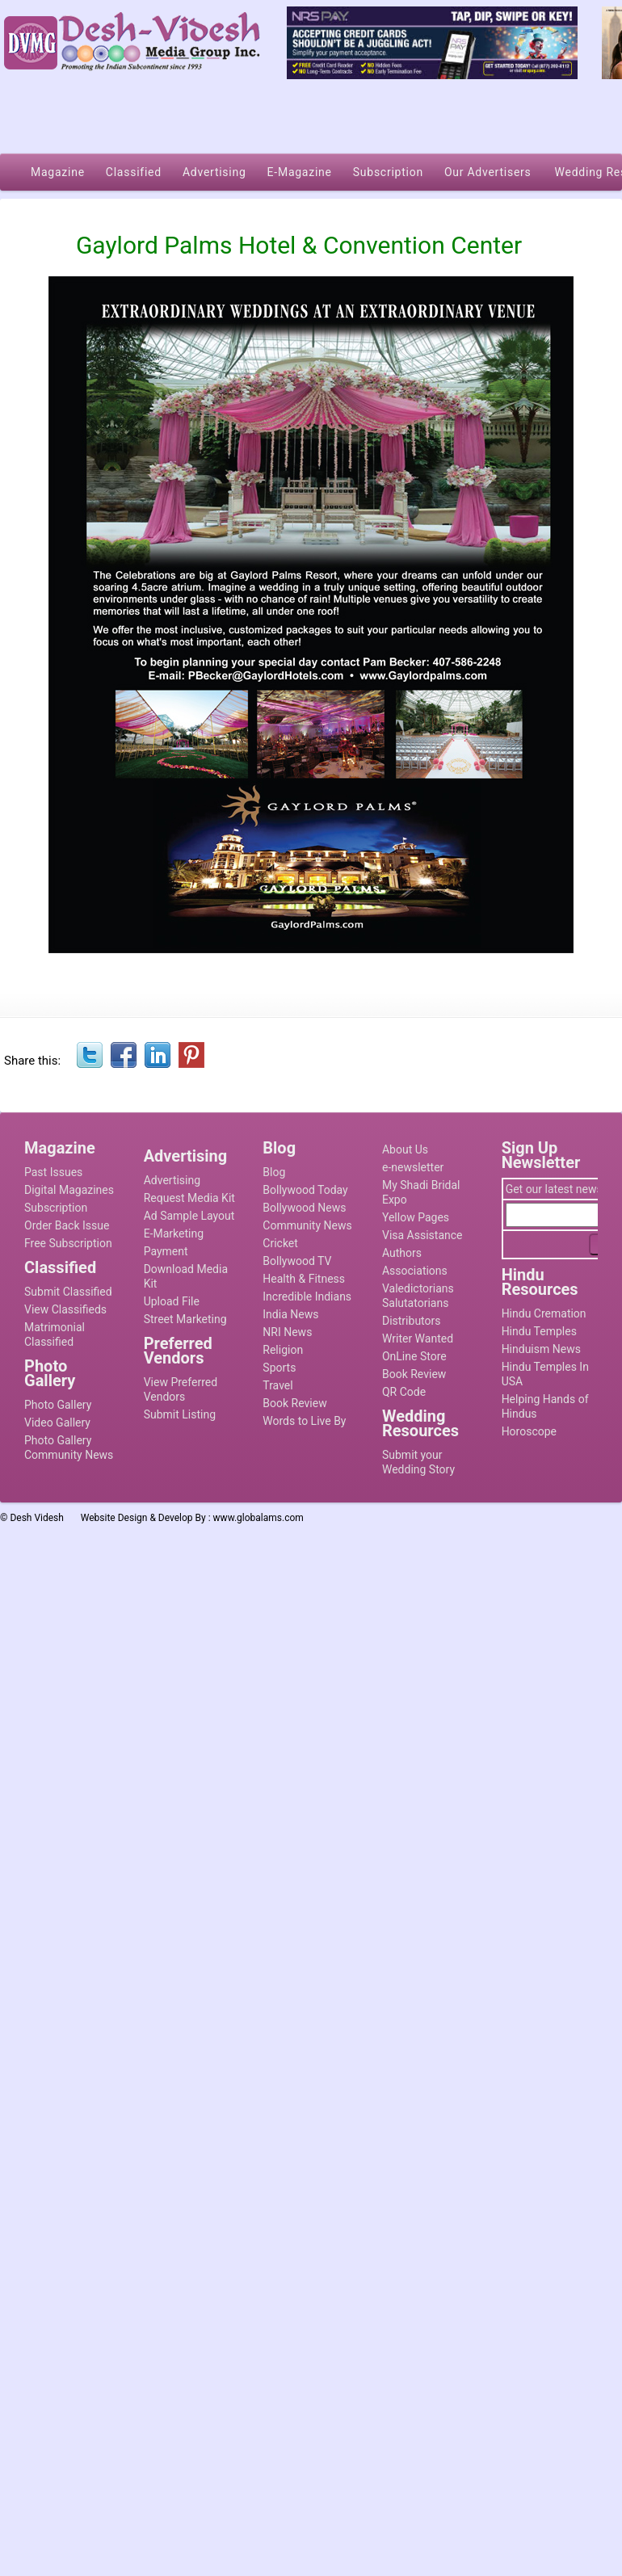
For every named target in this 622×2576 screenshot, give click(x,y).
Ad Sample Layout (189, 1215)
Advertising (172, 1180)
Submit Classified (68, 1291)
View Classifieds (65, 1309)
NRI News (287, 1332)
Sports (279, 1367)
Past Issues (53, 1172)
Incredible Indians (307, 1296)
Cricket (280, 1243)
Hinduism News (541, 1349)
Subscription (55, 1207)
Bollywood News (304, 1207)
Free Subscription (68, 1243)
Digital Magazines (69, 1189)
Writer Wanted (417, 1338)
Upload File (172, 1301)
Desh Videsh (37, 1517)
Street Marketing (185, 1319)
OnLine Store (414, 1356)
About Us (405, 1149)
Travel (277, 1385)
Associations (415, 1270)
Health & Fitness (304, 1278)
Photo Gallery (57, 1404)
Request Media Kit (189, 1197)
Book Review (294, 1403)
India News (290, 1314)
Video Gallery (57, 1422)
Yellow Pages (415, 1217)
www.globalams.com (258, 1517)
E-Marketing (174, 1233)
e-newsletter (412, 1167)
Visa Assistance (422, 1235)
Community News (307, 1225)
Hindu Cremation (544, 1313)
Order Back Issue (66, 1225)
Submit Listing (180, 1414)
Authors (402, 1252)
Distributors (411, 1320)
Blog (274, 1172)
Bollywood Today (305, 1189)
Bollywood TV (297, 1260)
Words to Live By (304, 1420)
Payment (166, 1251)
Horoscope (529, 1431)
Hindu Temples (539, 1331)
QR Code (404, 1391)
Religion (283, 1349)
